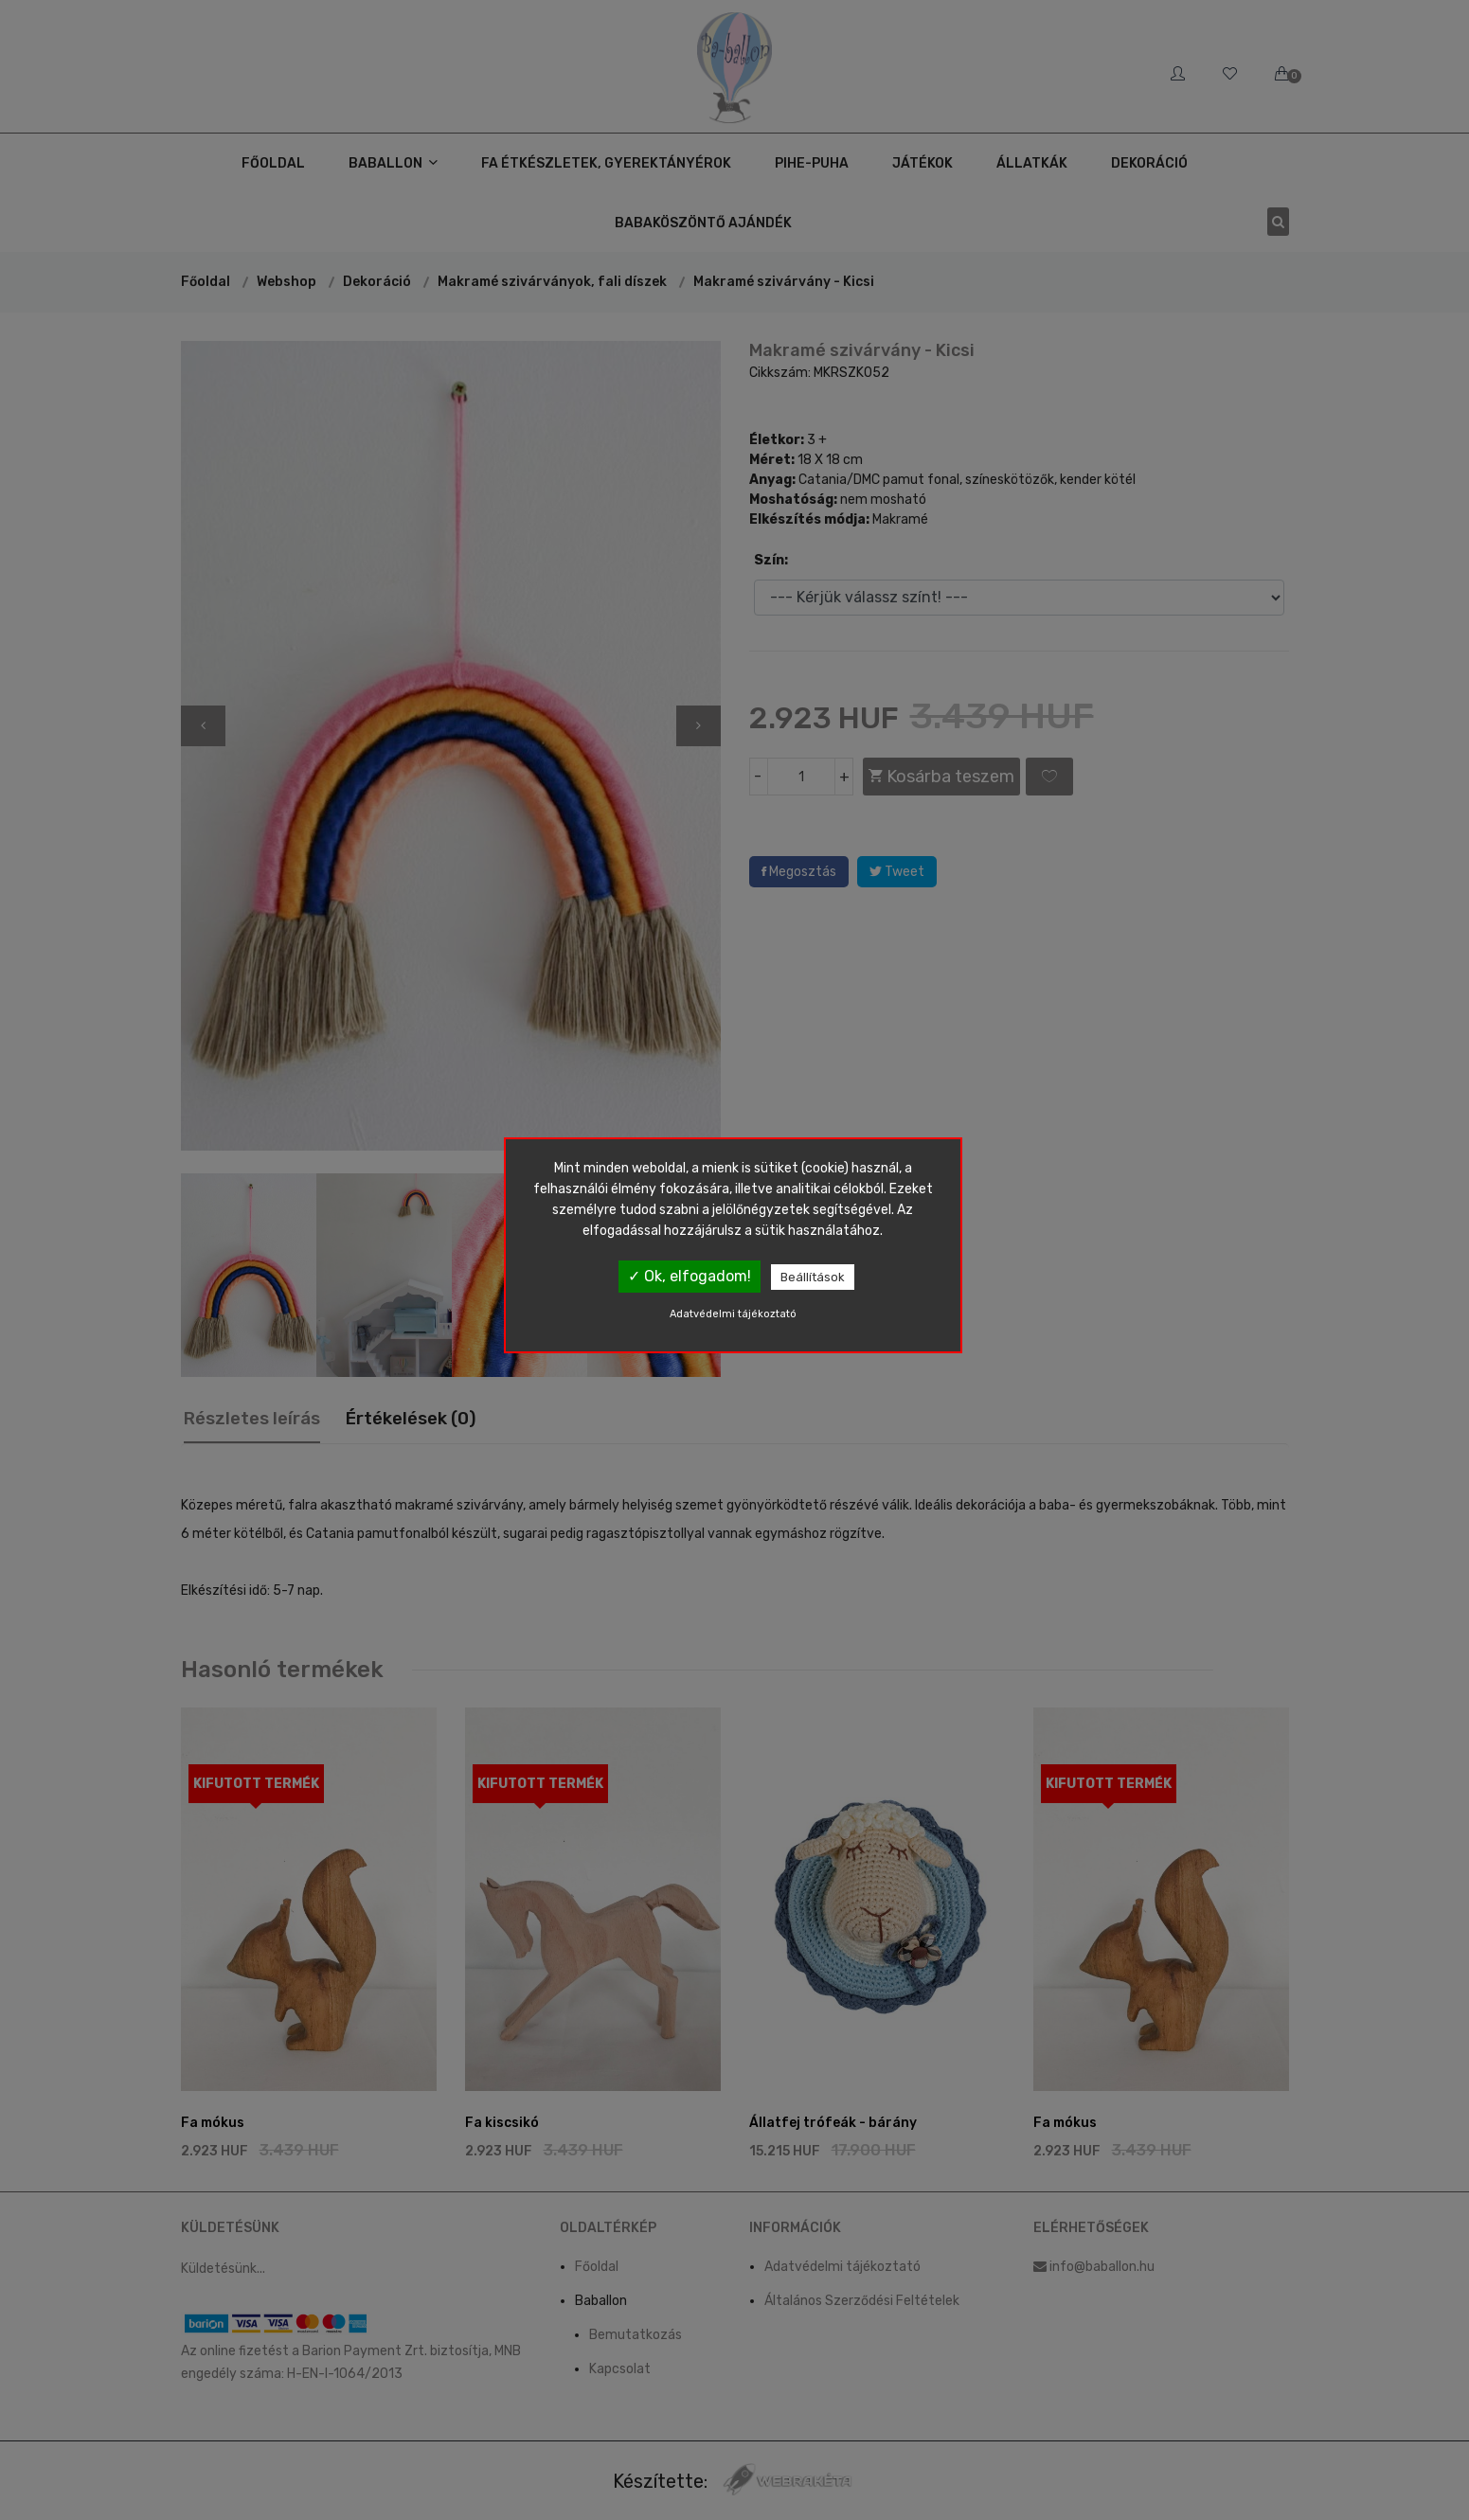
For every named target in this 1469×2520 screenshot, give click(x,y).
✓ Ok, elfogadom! (689, 1276)
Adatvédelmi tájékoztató (733, 1314)
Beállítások (812, 1277)
